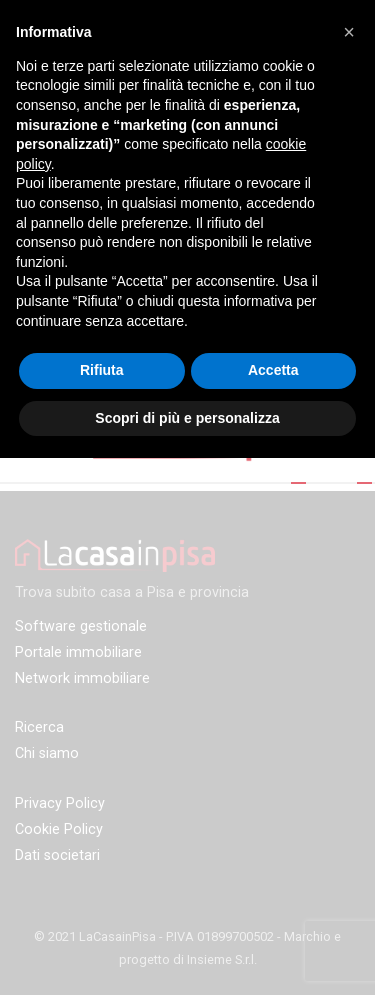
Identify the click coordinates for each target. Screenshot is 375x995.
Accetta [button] (273, 370)
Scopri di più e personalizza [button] (187, 418)
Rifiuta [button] (102, 370)
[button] (349, 32)
